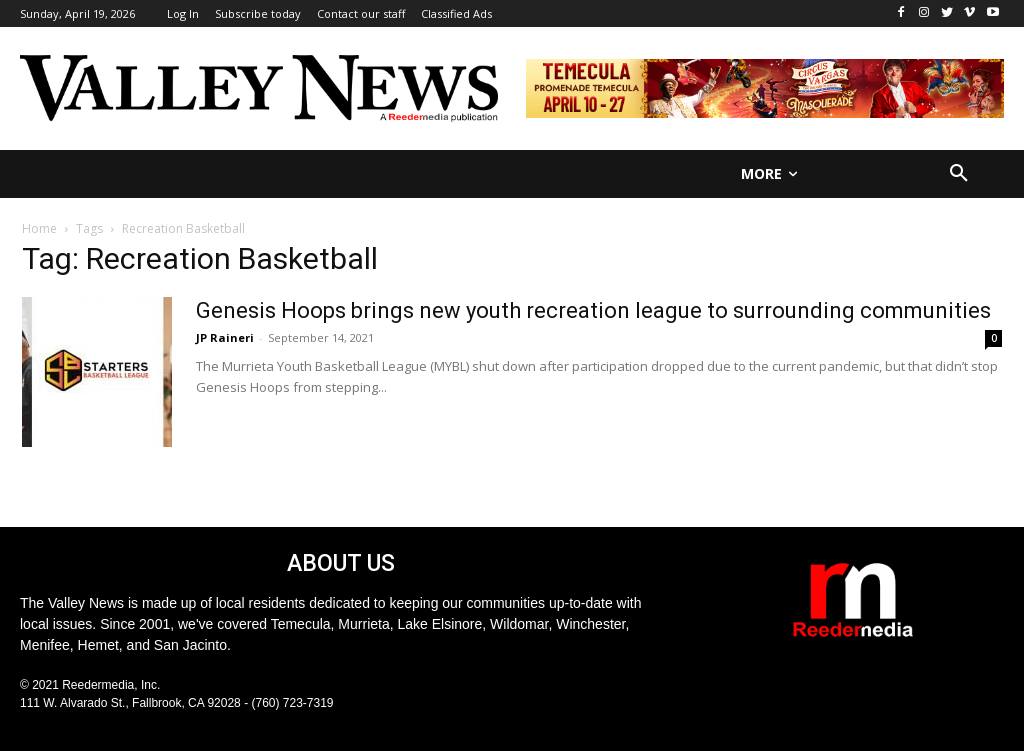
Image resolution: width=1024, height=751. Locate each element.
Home (39, 228)
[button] (959, 174)
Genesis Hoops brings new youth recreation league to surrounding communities (593, 310)
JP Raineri (225, 337)
